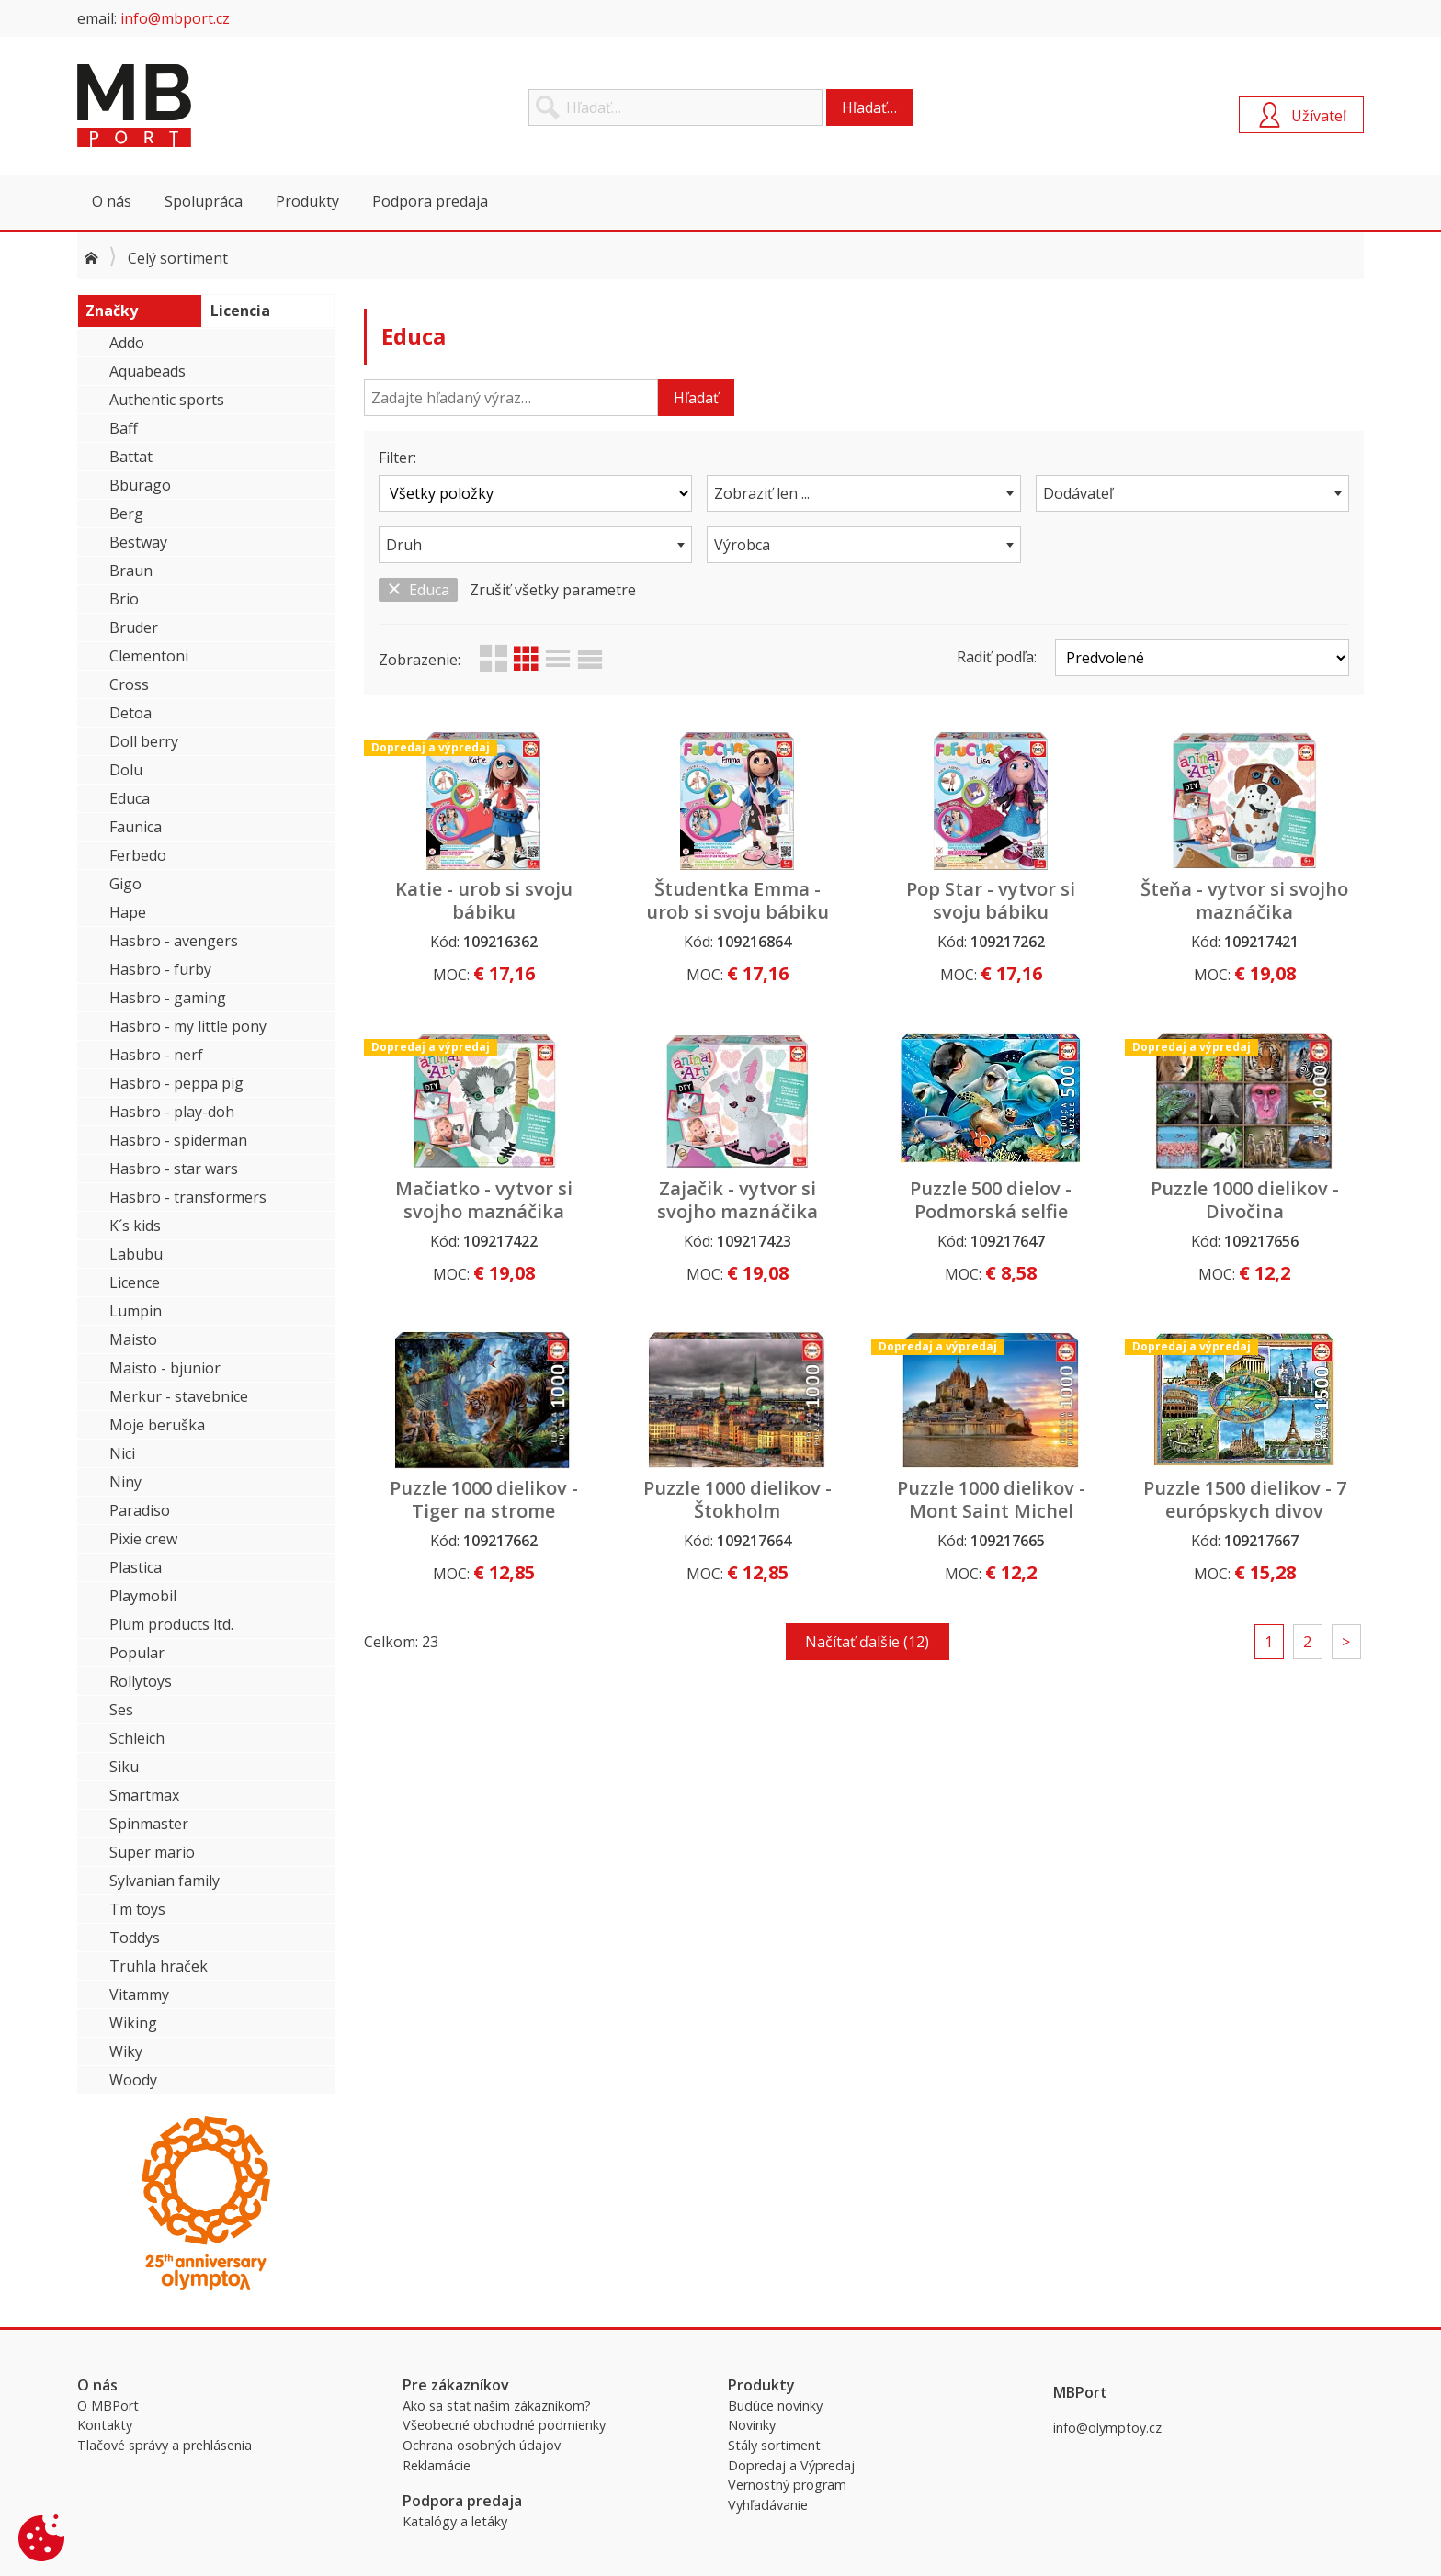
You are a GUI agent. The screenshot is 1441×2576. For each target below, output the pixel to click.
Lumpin (135, 1311)
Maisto (133, 1339)
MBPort (215, 105)
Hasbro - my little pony (188, 1026)
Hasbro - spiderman (178, 1140)
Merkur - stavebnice (178, 1396)
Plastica (135, 1567)
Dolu (125, 770)
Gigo (125, 884)
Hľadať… (869, 107)
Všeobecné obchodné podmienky (504, 2425)
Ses (121, 1710)
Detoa (130, 713)
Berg (126, 513)
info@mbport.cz (175, 18)
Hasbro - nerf (156, 1055)
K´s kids (135, 1225)
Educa (129, 798)
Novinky (752, 2425)
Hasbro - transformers (188, 1197)
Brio (124, 599)
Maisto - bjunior (165, 1368)
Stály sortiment (774, 2445)
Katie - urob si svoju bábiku (484, 900)
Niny (125, 1482)
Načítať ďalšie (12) (867, 1642)
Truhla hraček (158, 1966)
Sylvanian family (164, 1880)
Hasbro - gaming (167, 998)
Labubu (136, 1254)
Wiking (133, 2023)
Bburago (140, 485)
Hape (127, 912)
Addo (126, 343)
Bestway (138, 542)
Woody (133, 2080)
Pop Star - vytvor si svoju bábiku (990, 900)
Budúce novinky (775, 2405)
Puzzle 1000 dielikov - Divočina (1245, 1200)
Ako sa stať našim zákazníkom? (497, 2405)
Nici (122, 1453)
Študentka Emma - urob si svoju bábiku (737, 900)
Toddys (134, 1937)
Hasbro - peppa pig (176, 1083)
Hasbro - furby (160, 969)
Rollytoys (140, 1681)
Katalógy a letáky (455, 2521)
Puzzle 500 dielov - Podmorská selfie (991, 1200)
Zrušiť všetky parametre (553, 590)
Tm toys (137, 1909)
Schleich (137, 1738)
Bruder (133, 627)
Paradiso (139, 1510)
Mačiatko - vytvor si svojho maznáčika (484, 1200)
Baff (123, 428)
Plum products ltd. (171, 1624)
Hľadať (696, 398)
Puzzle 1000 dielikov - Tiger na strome (484, 1499)
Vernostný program (787, 2484)
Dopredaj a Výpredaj (791, 2465)
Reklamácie (437, 2465)
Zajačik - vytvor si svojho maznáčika (737, 1200)
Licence (134, 1282)
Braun (131, 570)
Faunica (135, 827)
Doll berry (143, 741)
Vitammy (139, 1994)
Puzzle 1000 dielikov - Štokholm (737, 1499)
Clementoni (148, 656)
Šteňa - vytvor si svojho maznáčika (1244, 900)
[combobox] (863, 493)
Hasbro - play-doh (171, 1112)
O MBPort (108, 2405)
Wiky (125, 2051)
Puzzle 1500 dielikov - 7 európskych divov (1244, 1499)
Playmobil (142, 1596)
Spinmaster (148, 1823)
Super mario (152, 1852)
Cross (129, 684)
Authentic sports (166, 400)
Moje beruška (157, 1425)
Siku (124, 1767)
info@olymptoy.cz (1107, 2427)
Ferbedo (137, 855)
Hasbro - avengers (173, 941)
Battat (131, 456)
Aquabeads (147, 371)
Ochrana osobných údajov (482, 2445)
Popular (137, 1653)
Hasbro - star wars (173, 1168)
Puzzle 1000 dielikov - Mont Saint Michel (991, 1499)
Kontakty (104, 2425)
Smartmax (144, 1795)
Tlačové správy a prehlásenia (164, 2445)
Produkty (307, 201)
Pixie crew (143, 1539)
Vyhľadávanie (768, 2505)
